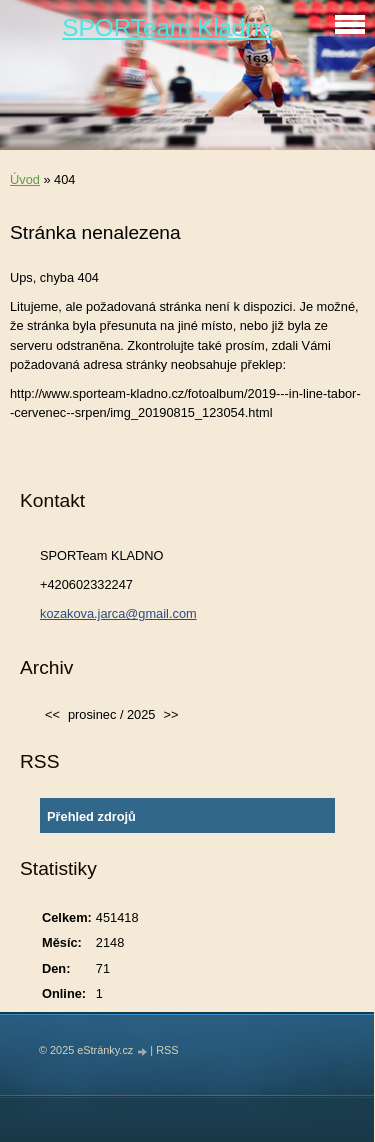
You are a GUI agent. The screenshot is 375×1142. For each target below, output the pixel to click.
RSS (167, 1050)
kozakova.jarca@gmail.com (118, 613)
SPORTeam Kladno (167, 27)
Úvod (25, 179)
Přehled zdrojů (91, 816)
